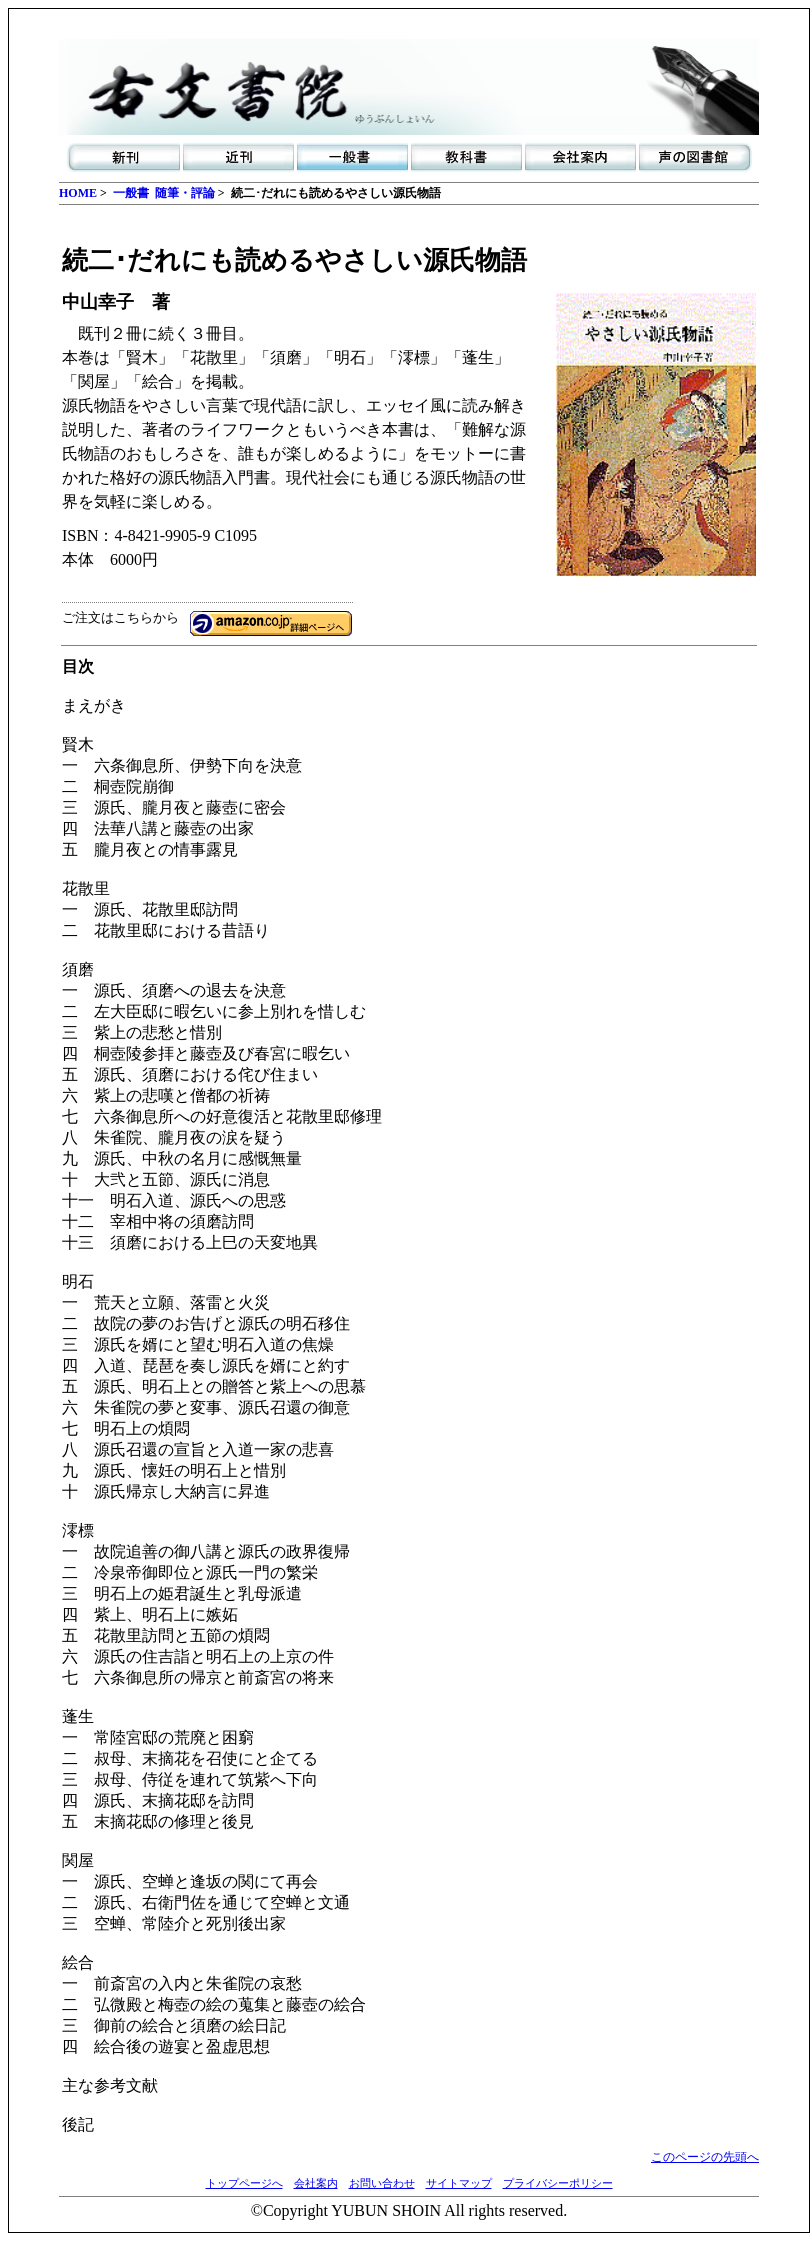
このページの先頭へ (705, 2157)
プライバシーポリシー (558, 2183)
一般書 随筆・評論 (164, 193)
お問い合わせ (382, 2183)
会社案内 (316, 2183)
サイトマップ (459, 2183)
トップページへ (244, 2183)
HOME (78, 193)
